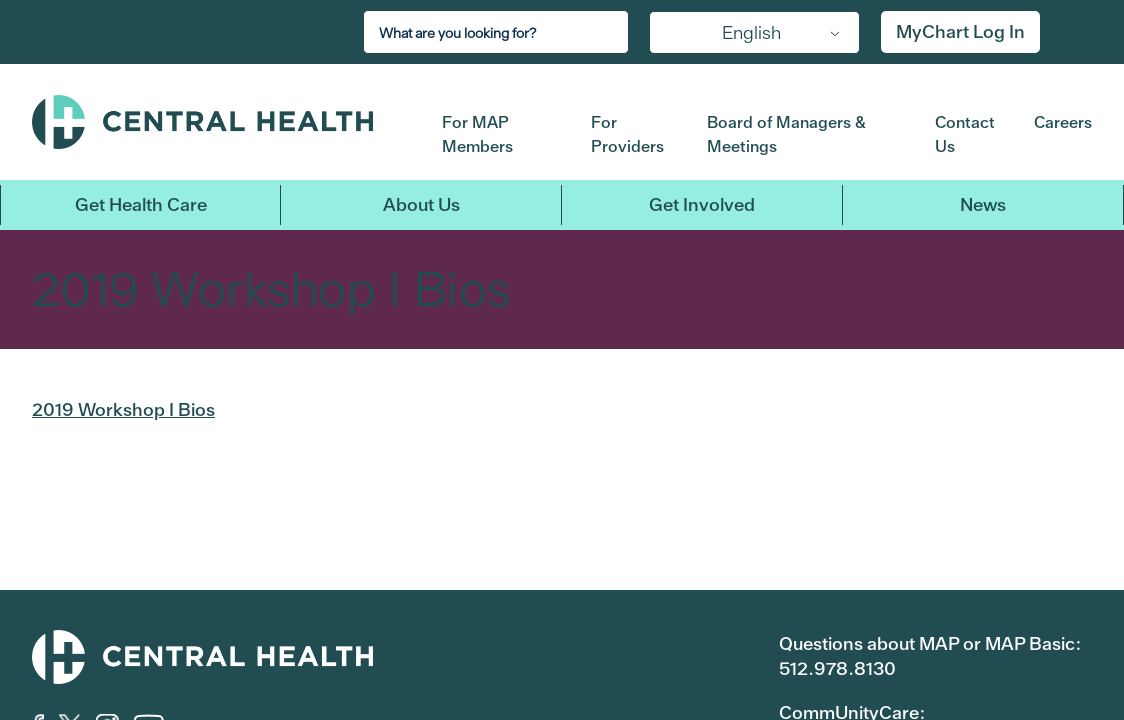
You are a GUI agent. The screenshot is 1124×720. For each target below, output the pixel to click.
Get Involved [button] (702, 204)
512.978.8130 (837, 668)
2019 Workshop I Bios (123, 409)
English (751, 32)
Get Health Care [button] (141, 204)
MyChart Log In (960, 31)
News (983, 204)
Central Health (222, 122)
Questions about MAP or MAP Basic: (929, 643)
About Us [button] (421, 204)
